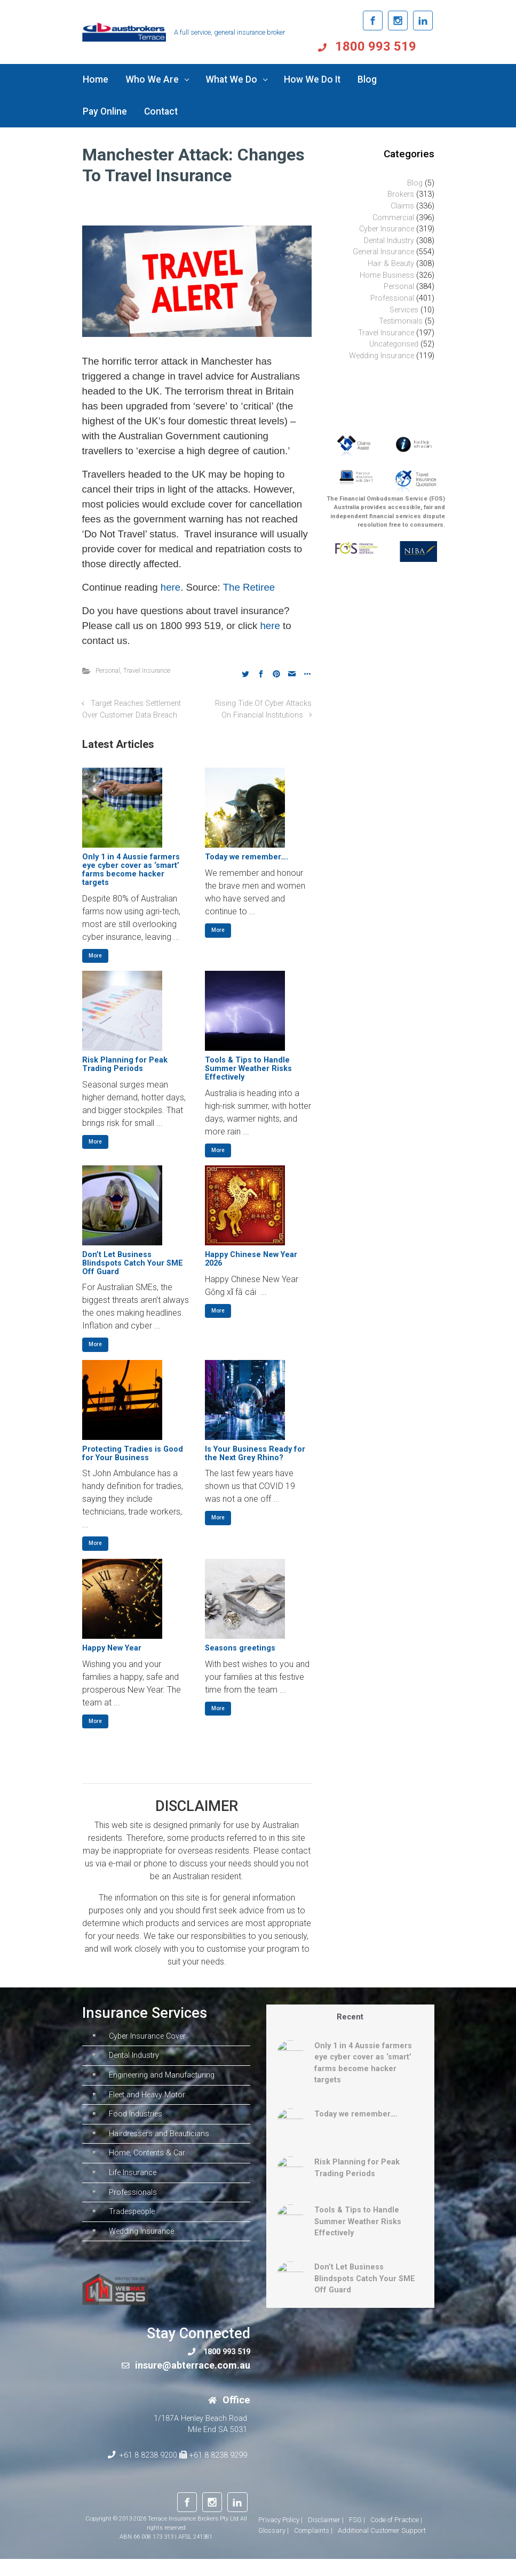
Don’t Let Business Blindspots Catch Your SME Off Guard (132, 1263)
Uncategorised (393, 344)
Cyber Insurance (386, 229)
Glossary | (273, 2547)
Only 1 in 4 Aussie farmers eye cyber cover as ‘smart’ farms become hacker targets (131, 869)
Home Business (387, 275)
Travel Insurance (146, 670)
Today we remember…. (246, 857)
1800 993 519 (392, 46)
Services (404, 310)
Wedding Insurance (381, 355)
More (95, 956)
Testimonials (401, 321)
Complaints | (313, 2547)
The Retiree (249, 587)
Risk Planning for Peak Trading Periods (125, 1064)
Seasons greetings (240, 1648)
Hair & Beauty (391, 263)
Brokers (400, 194)
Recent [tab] (350, 2017)
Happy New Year (111, 1648)
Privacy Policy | (280, 2537)
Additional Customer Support (382, 2547)
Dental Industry (389, 240)
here (170, 587)
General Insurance (383, 251)
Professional (392, 298)
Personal (108, 670)
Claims (402, 206)
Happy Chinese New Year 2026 (251, 1259)
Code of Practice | (396, 2537)
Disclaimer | (326, 2537)
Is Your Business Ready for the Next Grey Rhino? (255, 1453)
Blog (415, 183)
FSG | (357, 2537)
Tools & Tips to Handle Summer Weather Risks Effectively (248, 1069)
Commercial (393, 217)
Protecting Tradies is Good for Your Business (132, 1453)
